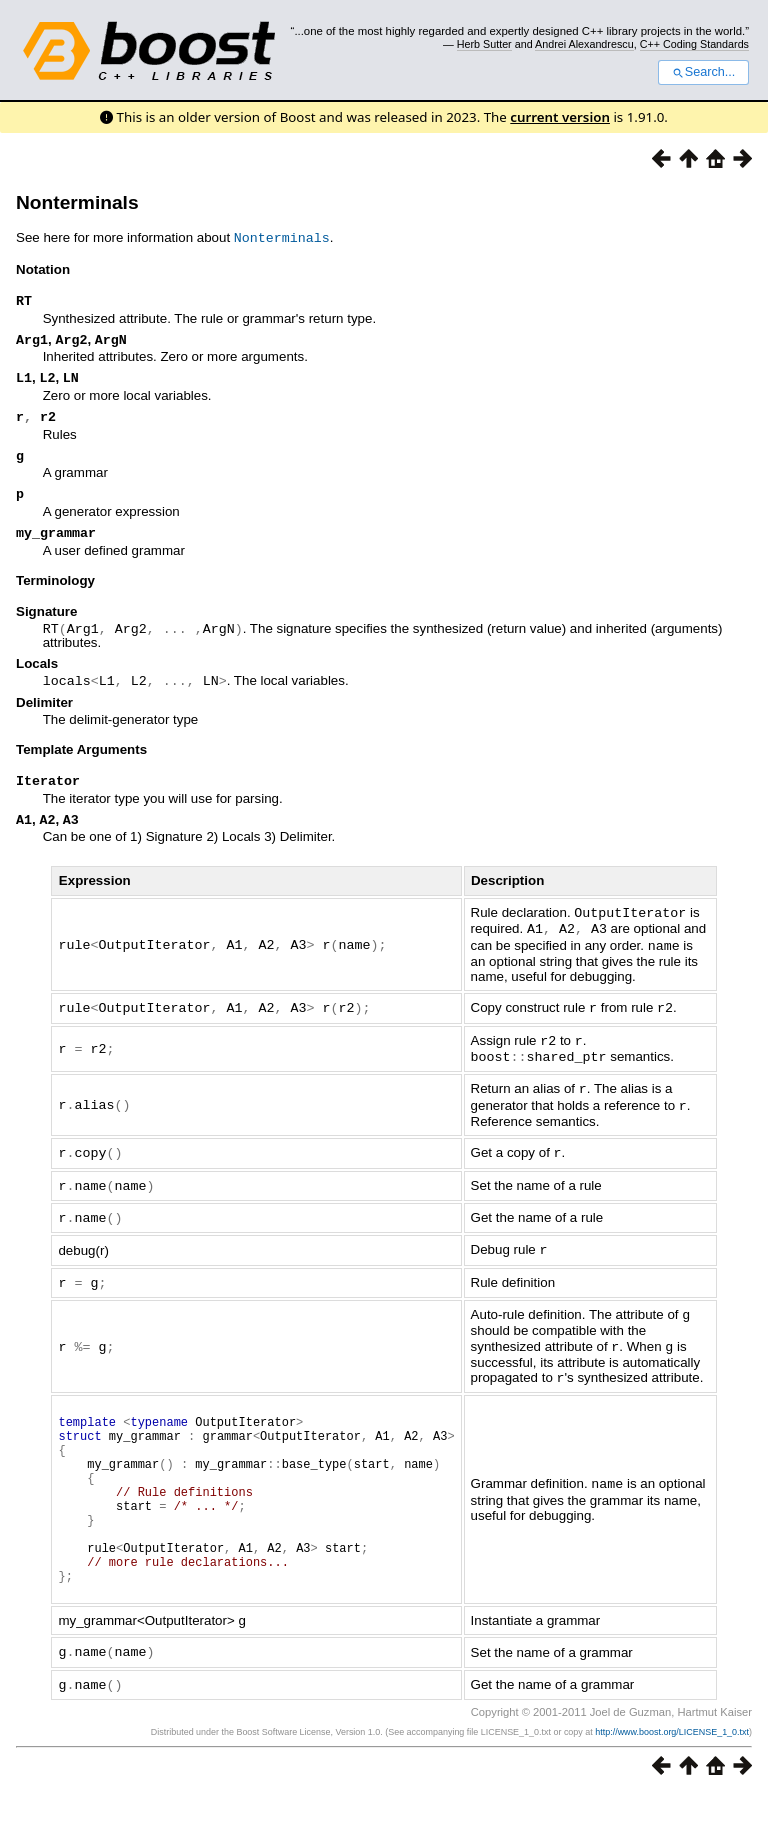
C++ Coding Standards (694, 44)
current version (560, 117)
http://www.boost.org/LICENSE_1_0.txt (672, 1765)
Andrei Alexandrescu (584, 44)
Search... (703, 72)
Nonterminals (77, 202)
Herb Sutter (484, 44)
